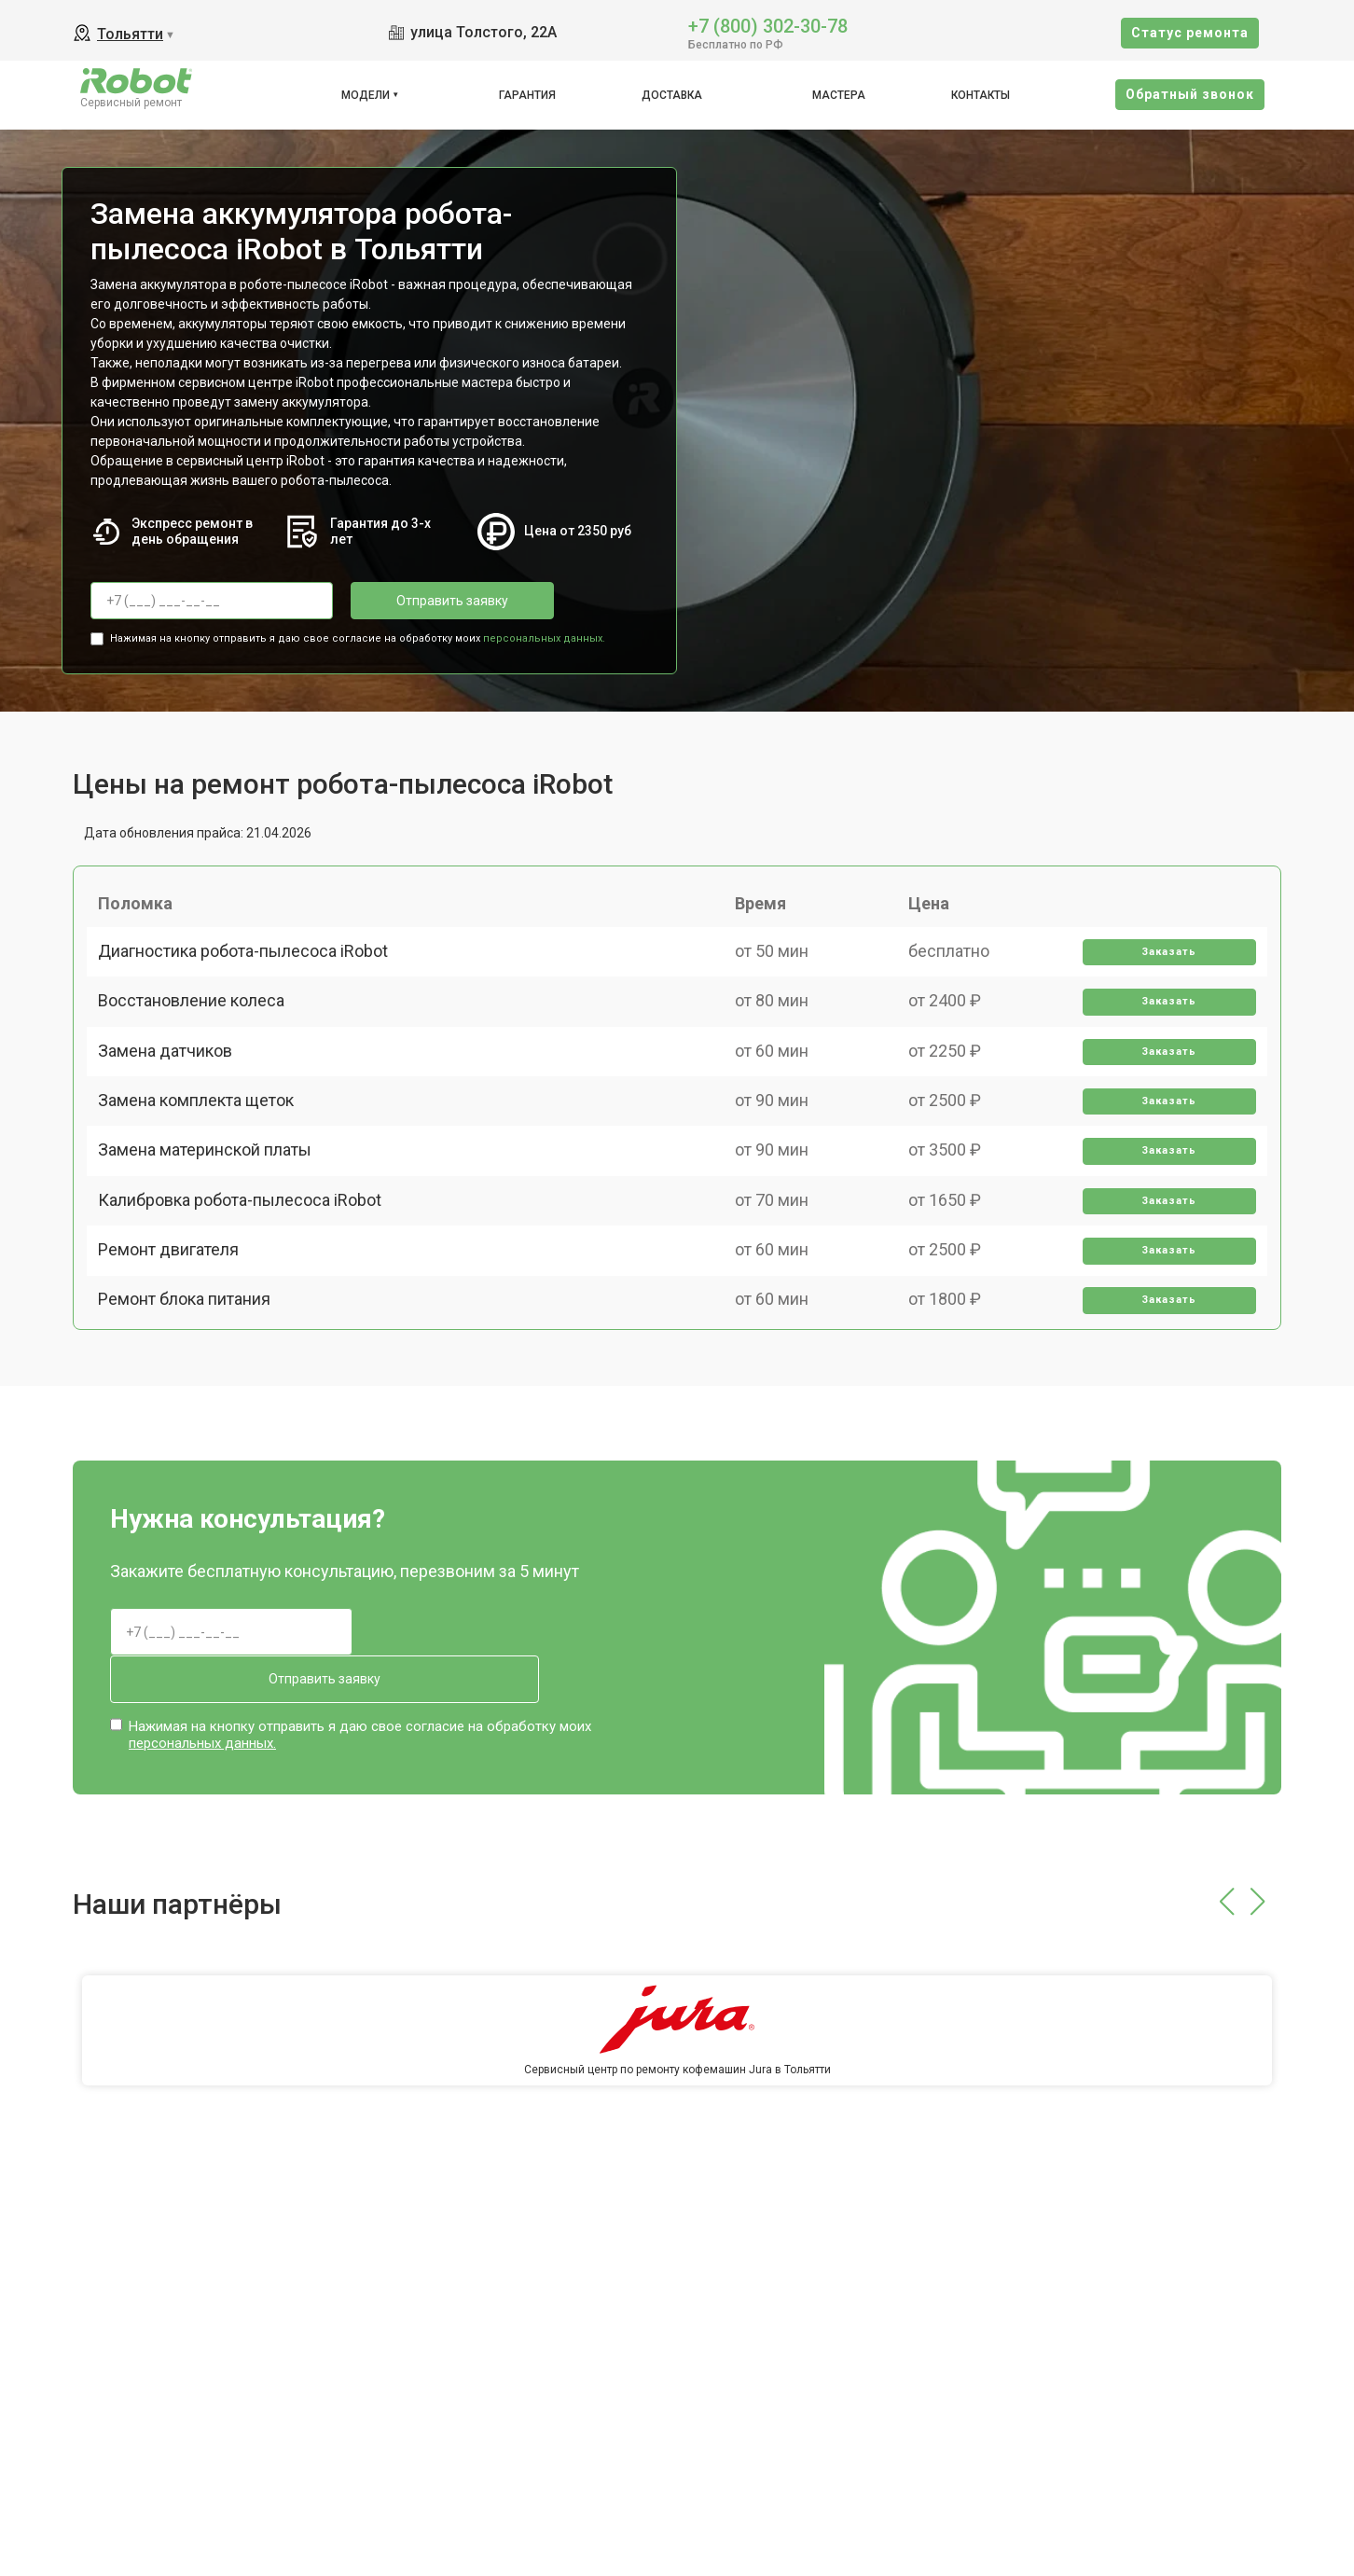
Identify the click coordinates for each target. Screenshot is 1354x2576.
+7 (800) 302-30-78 (768, 25)
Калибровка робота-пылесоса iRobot (247, 1292)
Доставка (672, 95)
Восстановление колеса (198, 1033)
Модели (365, 95)
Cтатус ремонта (1190, 32)
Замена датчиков (172, 1097)
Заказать (1163, 969)
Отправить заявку (425, 600)
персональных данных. (544, 633)
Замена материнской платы (212, 1227)
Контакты (980, 95)
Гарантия (527, 95)
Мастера (838, 95)
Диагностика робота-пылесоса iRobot (250, 967)
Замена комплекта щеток (203, 1162)
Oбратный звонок (1190, 94)
